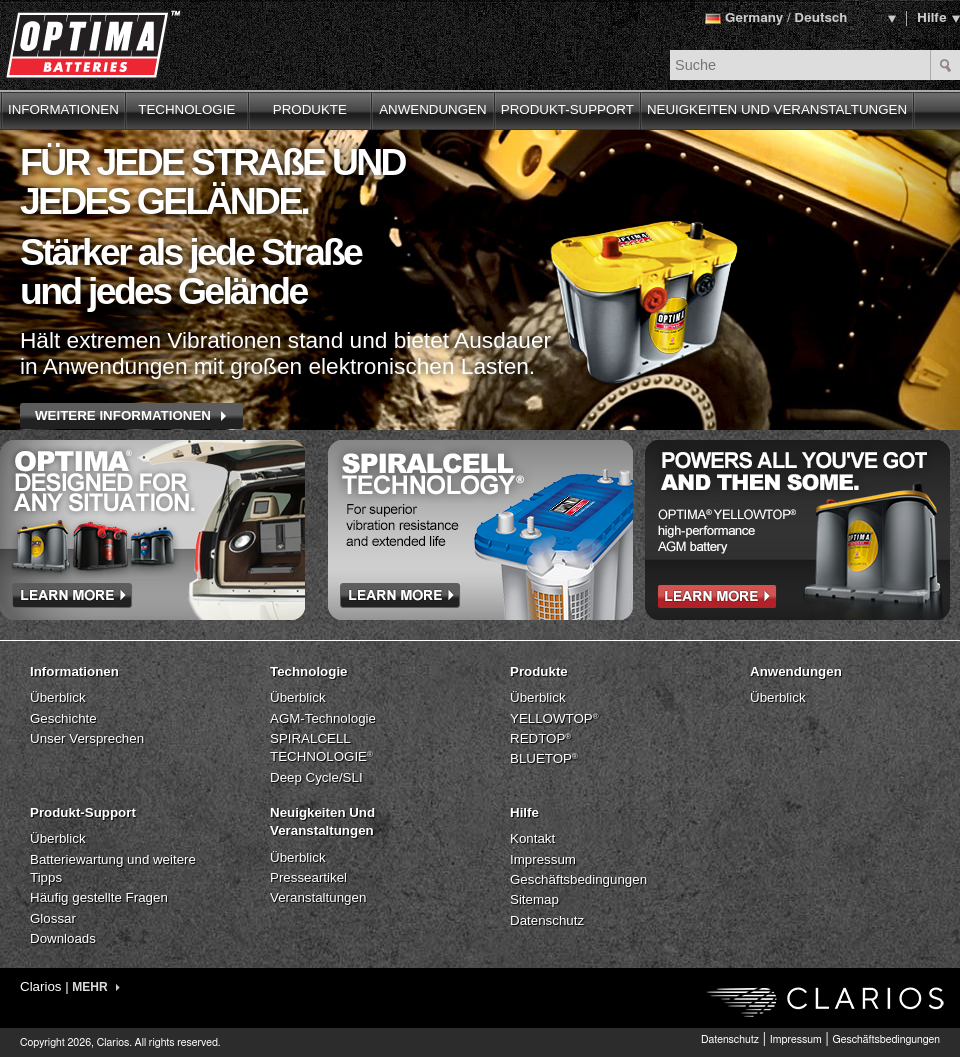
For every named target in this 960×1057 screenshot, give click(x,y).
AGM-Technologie (323, 718)
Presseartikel (308, 877)
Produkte (539, 671)
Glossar (53, 918)
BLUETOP (544, 758)
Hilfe (932, 18)
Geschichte (63, 718)
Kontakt (532, 838)
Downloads (63, 938)
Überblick (58, 697)
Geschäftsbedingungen (578, 879)
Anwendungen (796, 671)
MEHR (96, 987)
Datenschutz (547, 920)
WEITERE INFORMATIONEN (123, 415)
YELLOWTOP (554, 718)
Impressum (543, 859)
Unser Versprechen (87, 738)
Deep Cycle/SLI (316, 777)
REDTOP (540, 738)
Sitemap (534, 899)
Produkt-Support (83, 812)
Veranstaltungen (318, 897)
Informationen (74, 671)
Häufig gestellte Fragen (99, 897)
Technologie (309, 671)
